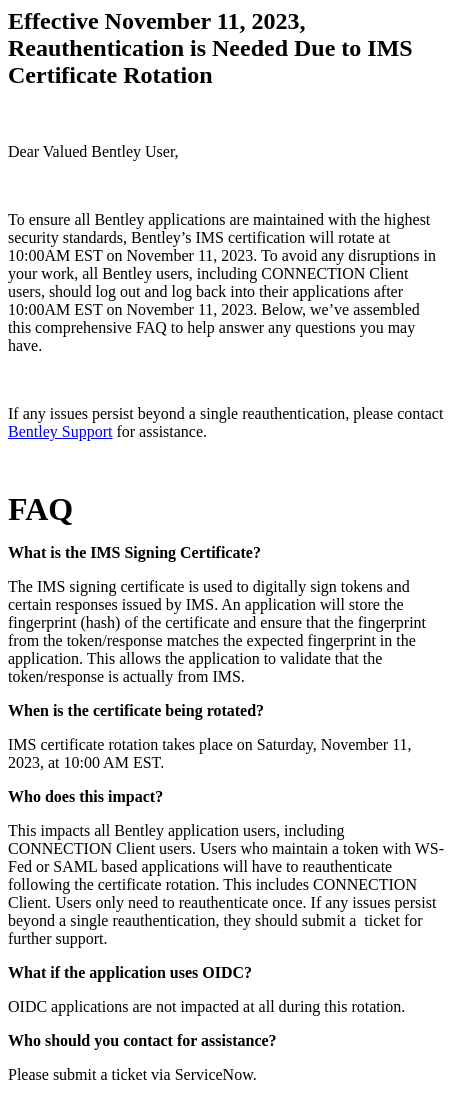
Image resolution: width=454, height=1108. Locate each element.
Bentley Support (60, 431)
